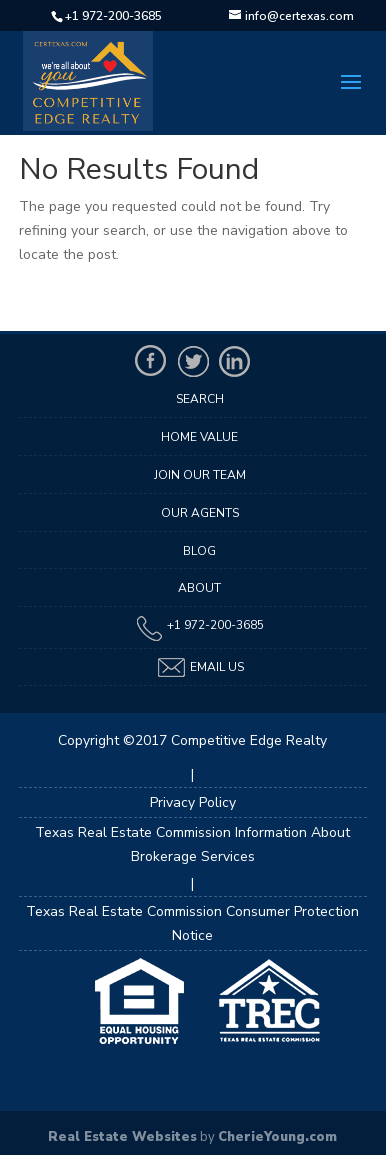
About (199, 588)
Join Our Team (200, 475)
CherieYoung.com (277, 1137)
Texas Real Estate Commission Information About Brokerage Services (192, 844)
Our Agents (200, 513)
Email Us (200, 667)
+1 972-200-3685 (113, 16)
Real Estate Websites (122, 1137)
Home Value (199, 437)
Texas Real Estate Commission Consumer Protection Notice (192, 923)
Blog (199, 551)
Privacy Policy (193, 802)
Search (200, 399)
